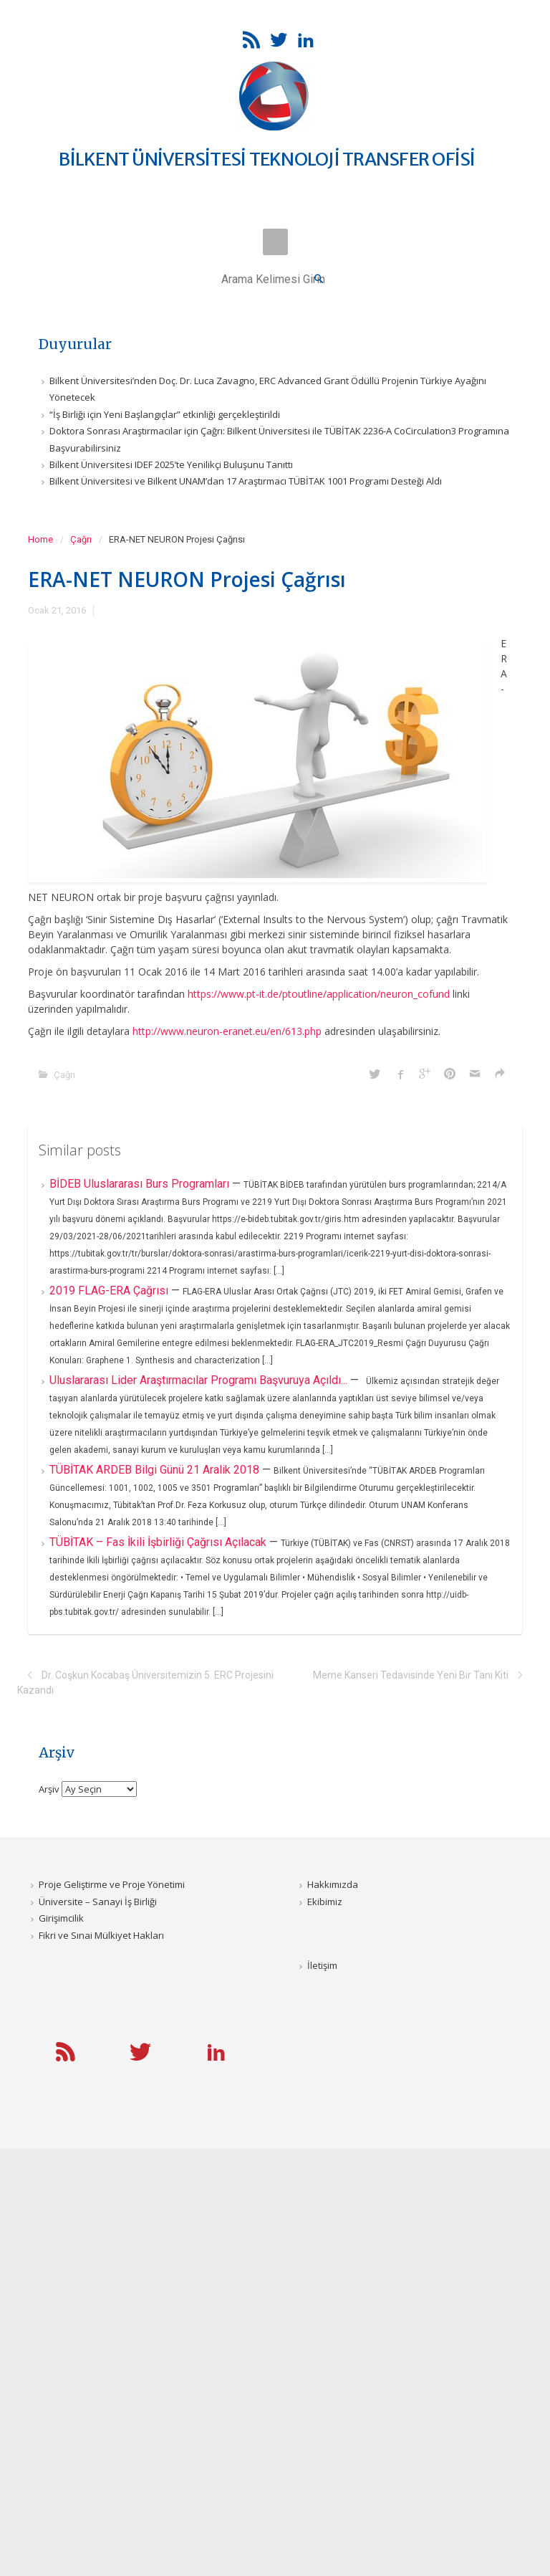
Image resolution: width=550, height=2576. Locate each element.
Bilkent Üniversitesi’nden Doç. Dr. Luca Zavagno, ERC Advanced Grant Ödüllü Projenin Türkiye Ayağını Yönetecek (267, 389)
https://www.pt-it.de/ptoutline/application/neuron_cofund (319, 994)
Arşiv (49, 1789)
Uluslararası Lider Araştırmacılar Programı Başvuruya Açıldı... (199, 1380)
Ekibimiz (324, 1901)
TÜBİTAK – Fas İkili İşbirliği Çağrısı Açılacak (159, 1542)
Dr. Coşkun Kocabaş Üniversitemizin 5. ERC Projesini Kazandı (145, 1682)
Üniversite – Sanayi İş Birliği (98, 1901)
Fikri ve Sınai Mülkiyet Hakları (101, 1935)
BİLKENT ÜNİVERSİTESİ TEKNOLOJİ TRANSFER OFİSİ (267, 159)
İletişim (322, 1965)
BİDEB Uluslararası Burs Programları (140, 1184)
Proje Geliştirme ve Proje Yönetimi (112, 1884)
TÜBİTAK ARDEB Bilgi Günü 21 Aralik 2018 (155, 1470)
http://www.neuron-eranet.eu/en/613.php (227, 1031)
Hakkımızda (332, 1884)
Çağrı (81, 539)
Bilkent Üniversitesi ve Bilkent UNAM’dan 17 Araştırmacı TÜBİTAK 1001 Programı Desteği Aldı (245, 480)
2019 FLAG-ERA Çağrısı (110, 1290)
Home (40, 539)
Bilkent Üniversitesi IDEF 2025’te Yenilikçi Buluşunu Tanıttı (171, 464)
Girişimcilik (61, 1918)
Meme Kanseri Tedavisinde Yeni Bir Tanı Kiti (410, 1675)
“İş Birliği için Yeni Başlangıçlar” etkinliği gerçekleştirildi (164, 414)
